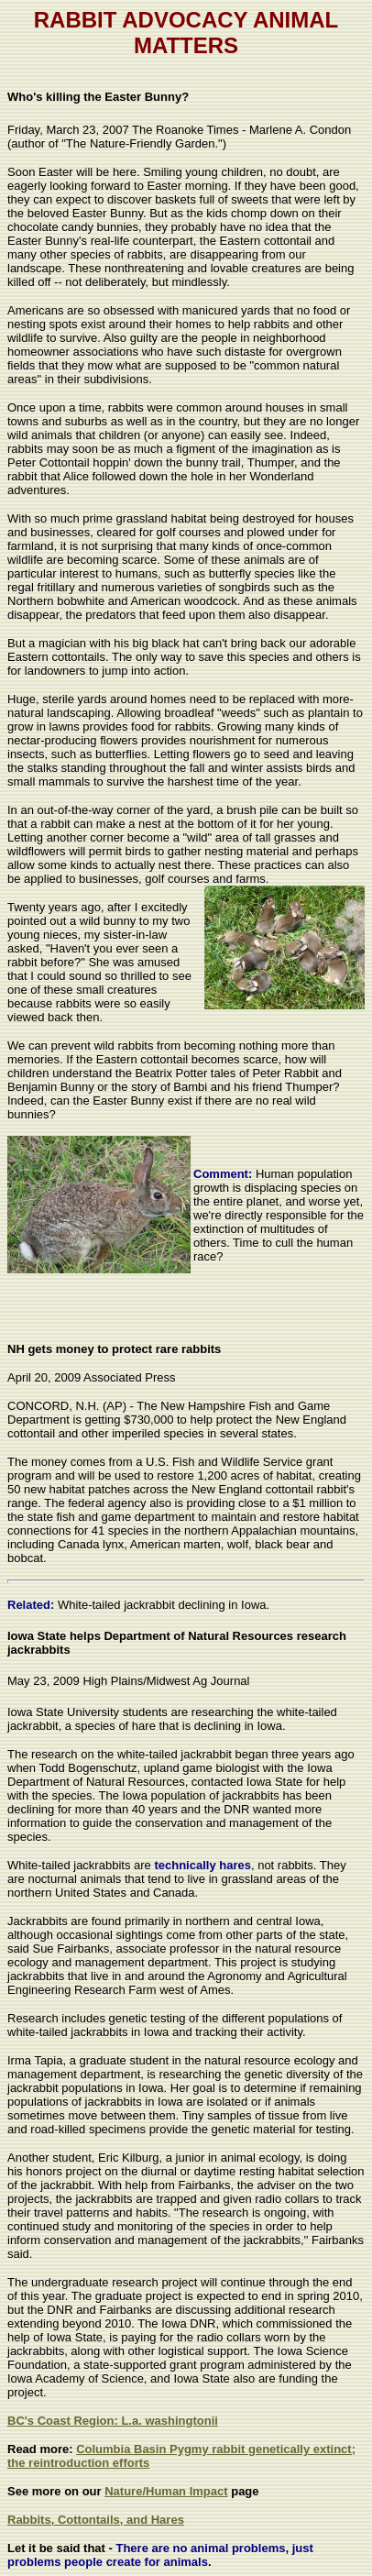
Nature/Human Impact (165, 2491)
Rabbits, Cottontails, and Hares (95, 2519)
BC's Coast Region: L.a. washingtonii (112, 2420)
